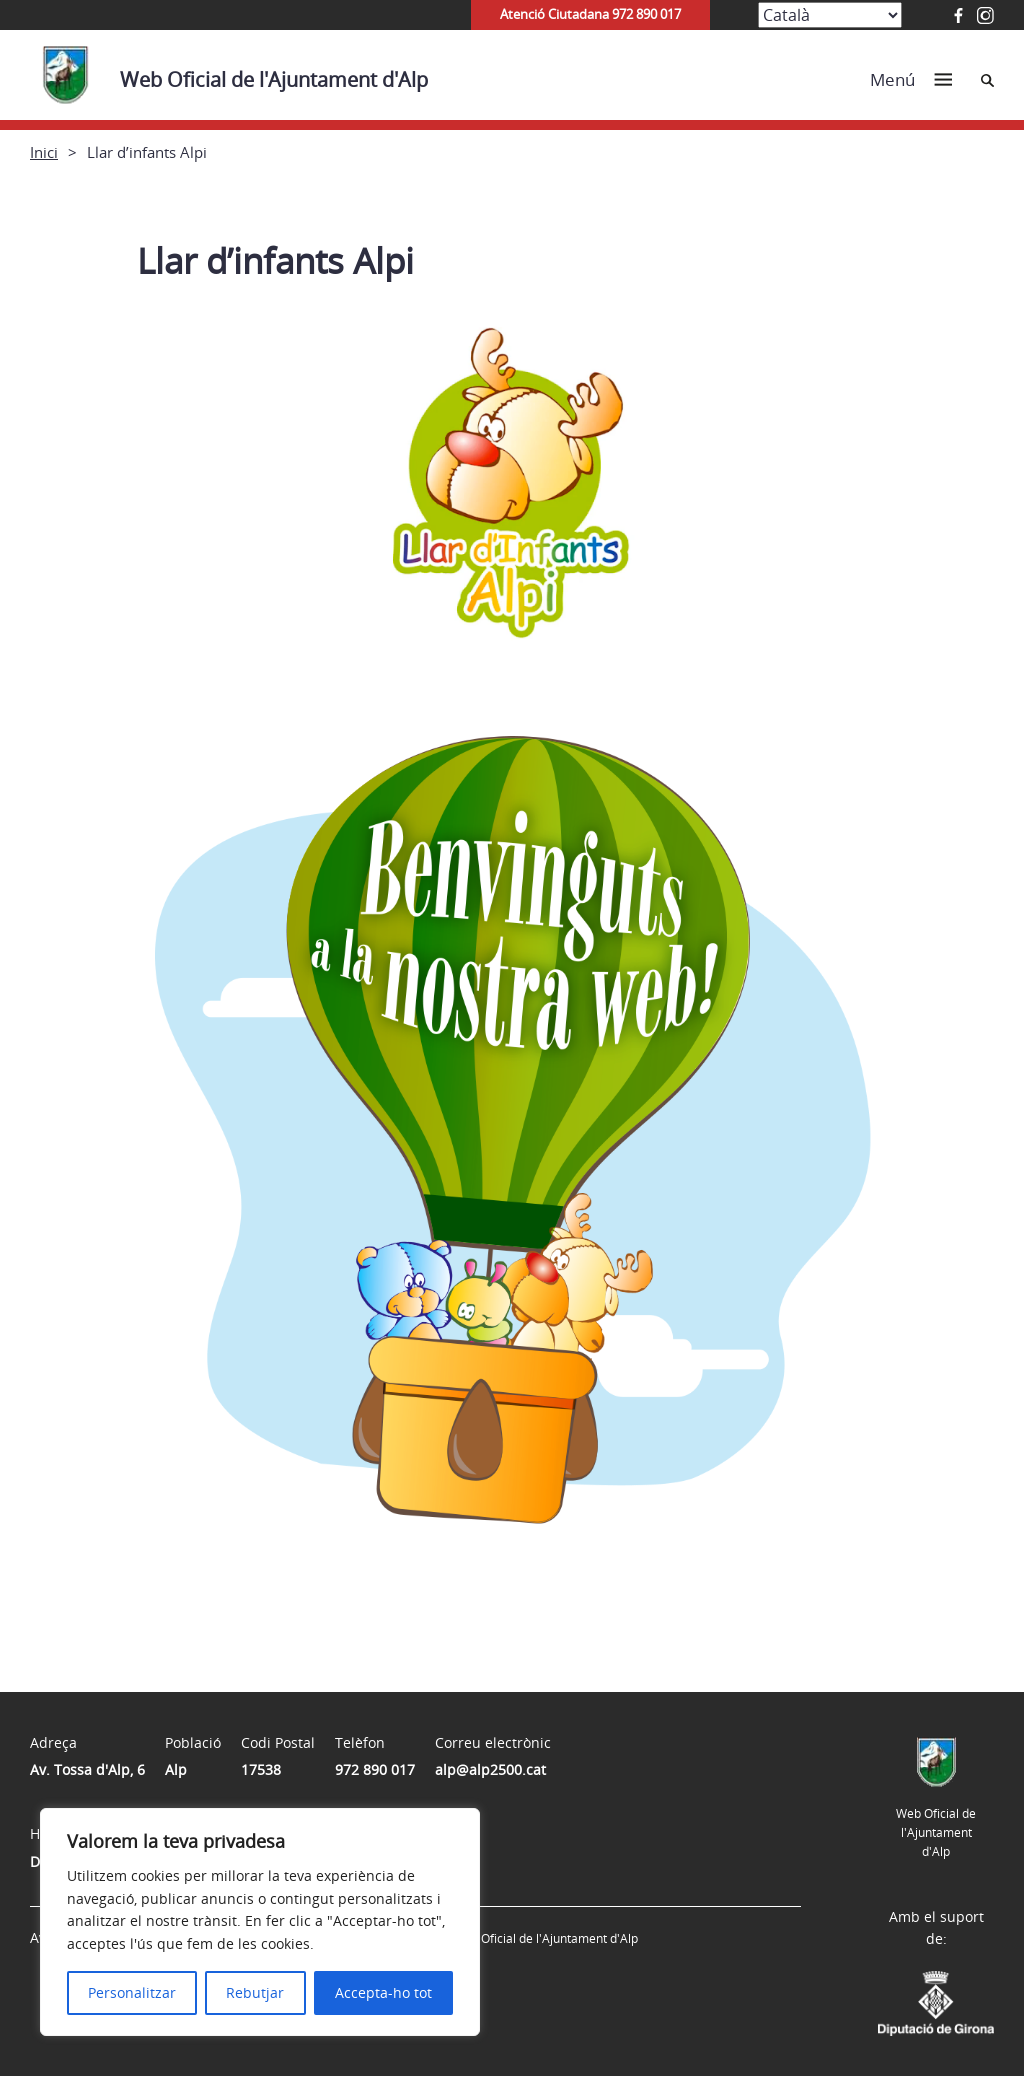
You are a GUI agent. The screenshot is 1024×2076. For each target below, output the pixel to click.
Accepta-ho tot (383, 1992)
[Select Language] (830, 15)
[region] (260, 1922)
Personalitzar (132, 1992)
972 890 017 (375, 1769)
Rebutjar (255, 1992)
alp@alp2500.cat (490, 1769)
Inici (44, 152)
